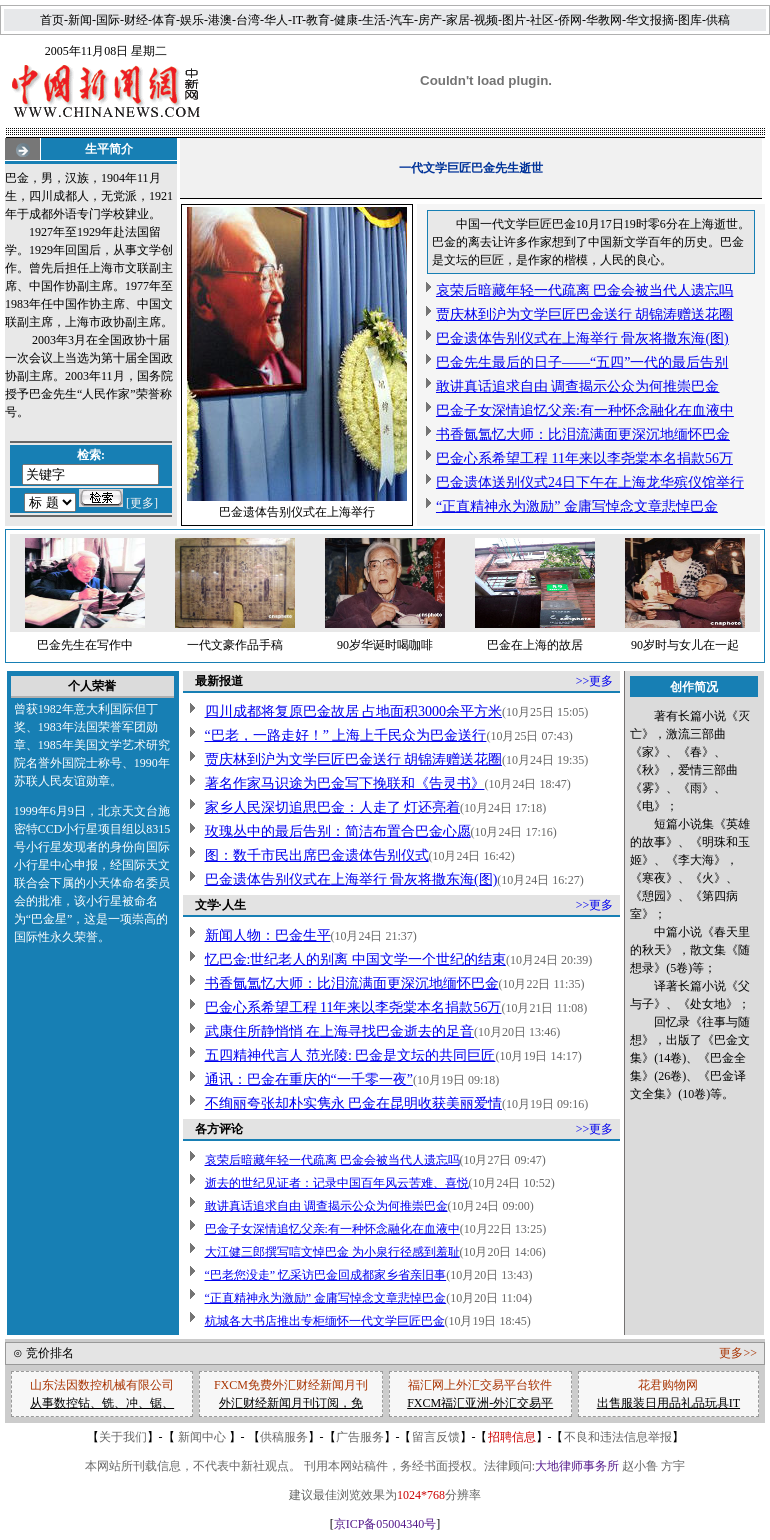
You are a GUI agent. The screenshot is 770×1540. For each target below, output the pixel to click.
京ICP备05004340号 (385, 1524)
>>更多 (595, 681)
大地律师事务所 (577, 1466)
